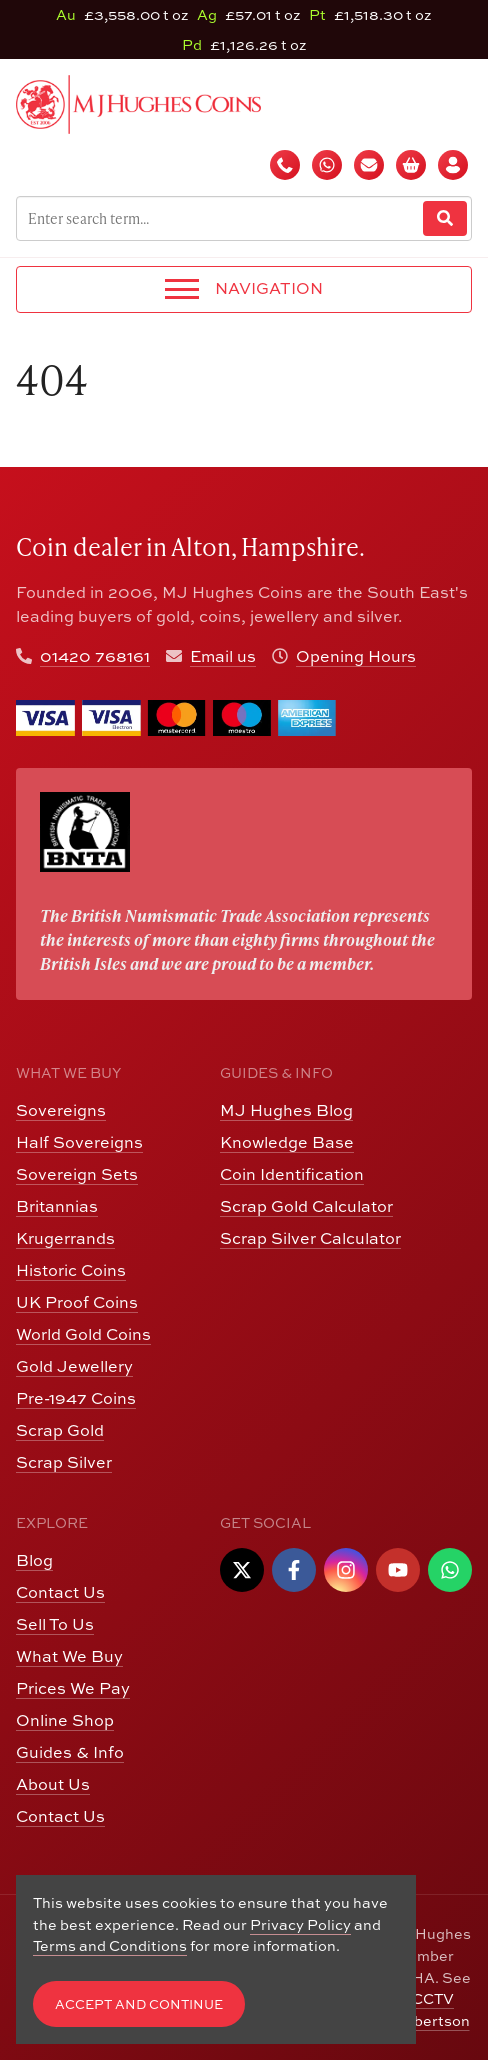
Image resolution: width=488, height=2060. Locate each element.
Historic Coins (71, 1270)
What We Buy (69, 1656)
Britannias (57, 1206)
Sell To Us (55, 1624)
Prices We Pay (73, 1688)
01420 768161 (95, 656)
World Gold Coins (83, 1334)
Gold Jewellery (74, 1366)
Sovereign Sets (77, 1174)
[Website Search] (445, 218)
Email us (223, 656)
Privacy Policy (300, 1924)
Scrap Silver (64, 1462)
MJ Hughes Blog (286, 1110)
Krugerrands (65, 1238)
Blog (34, 1560)
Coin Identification (292, 1174)
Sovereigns (61, 1110)
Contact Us (60, 1592)
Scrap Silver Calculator (310, 1238)
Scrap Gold (60, 1430)
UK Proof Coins (77, 1302)
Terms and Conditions (110, 1945)
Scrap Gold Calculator (306, 1206)
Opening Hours (356, 656)
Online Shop (65, 1720)
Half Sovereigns (79, 1142)
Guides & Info (70, 1752)
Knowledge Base (287, 1142)
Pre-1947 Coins (76, 1398)
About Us (53, 1784)
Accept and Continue (139, 2004)
